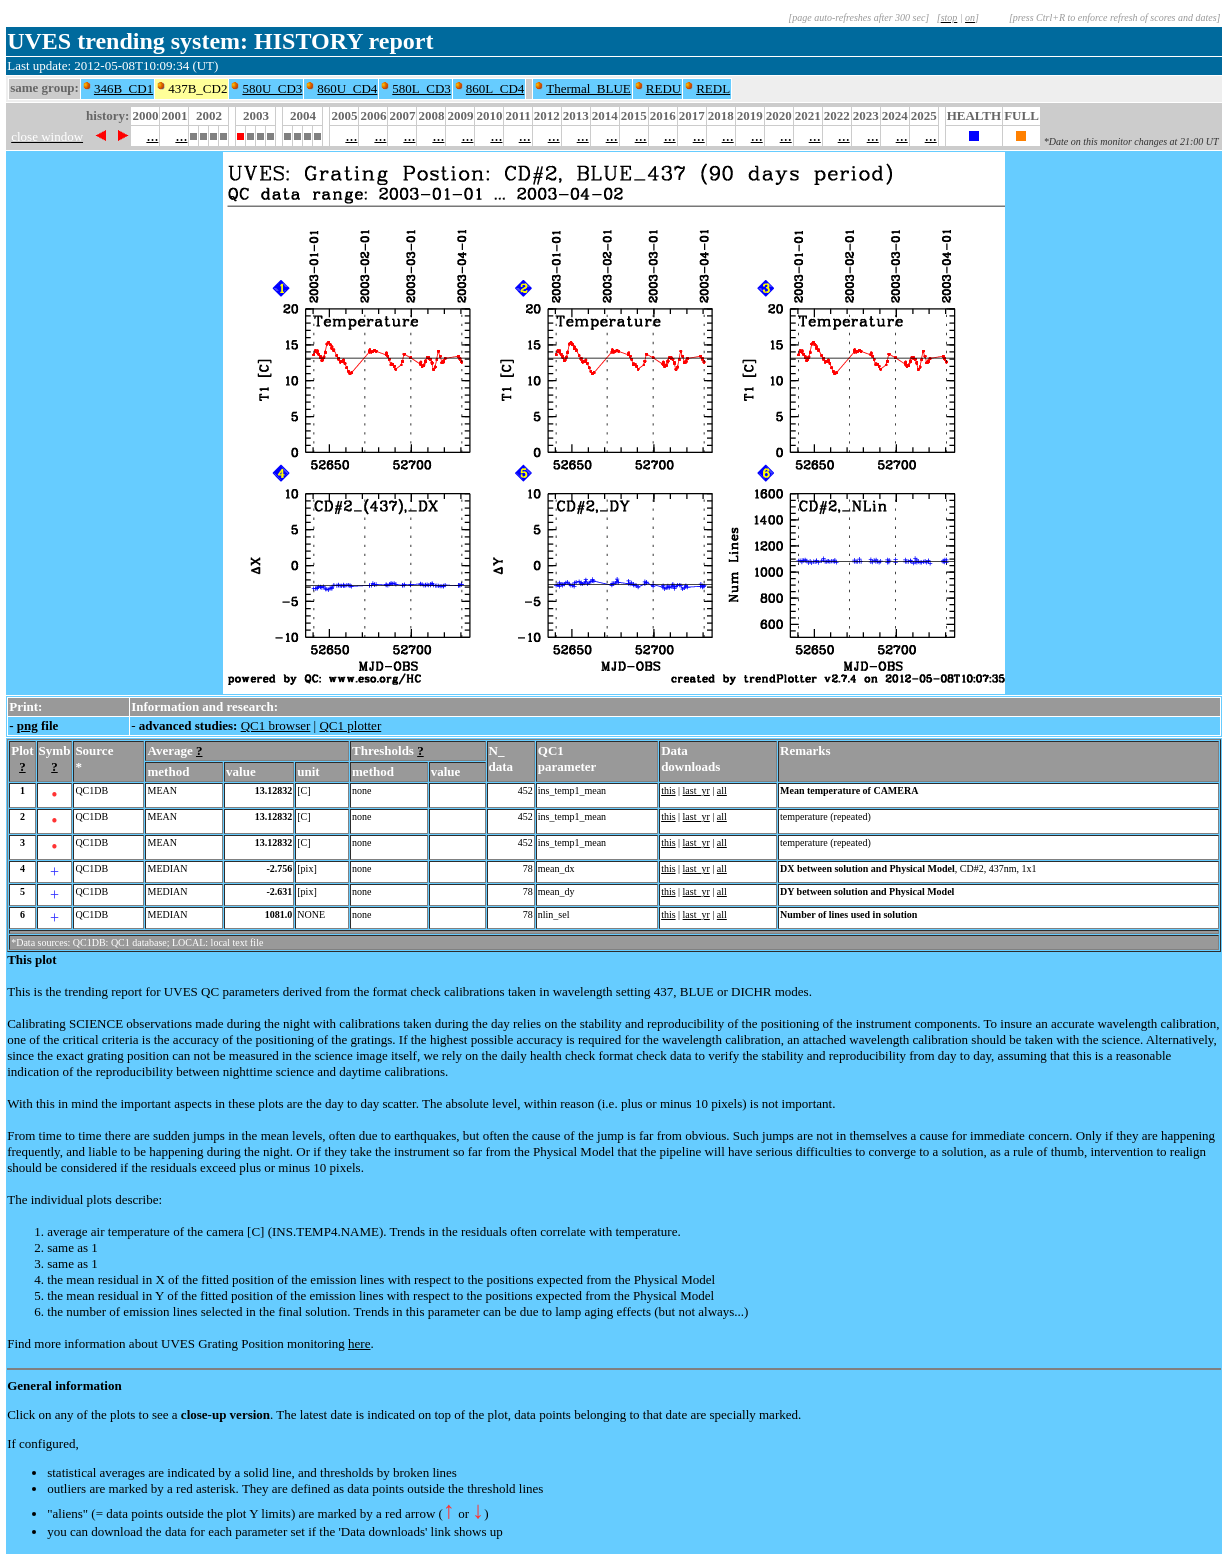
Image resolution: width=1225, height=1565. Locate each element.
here (359, 1343)
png (27, 725)
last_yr (696, 790)
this (668, 790)
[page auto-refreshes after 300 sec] (858, 17)
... (152, 135)
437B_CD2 (197, 88)
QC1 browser (276, 725)
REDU (663, 88)
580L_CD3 (421, 88)
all (722, 790)
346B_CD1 (123, 88)
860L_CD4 (495, 88)
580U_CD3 (272, 88)
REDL (713, 88)
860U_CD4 (347, 88)
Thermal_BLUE (588, 88)
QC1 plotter (350, 725)
